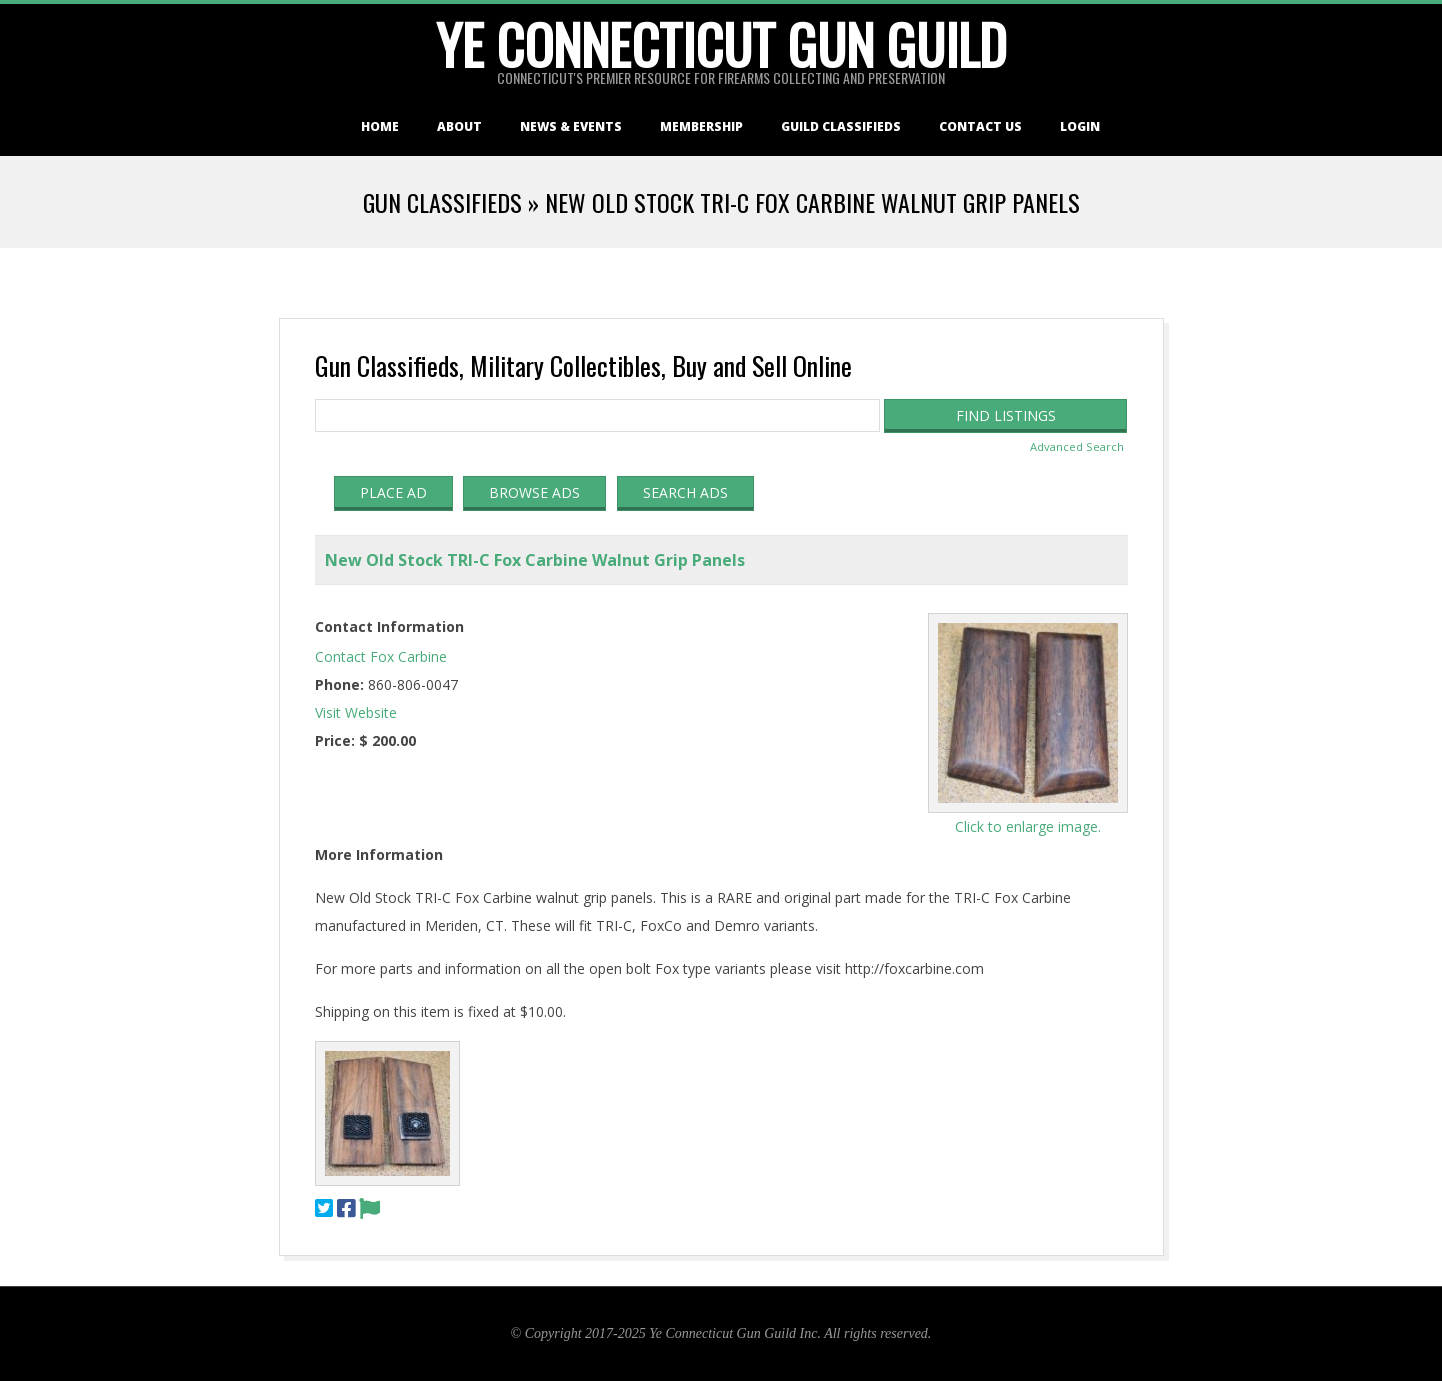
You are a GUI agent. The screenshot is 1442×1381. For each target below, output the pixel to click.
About (459, 126)
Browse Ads (534, 492)
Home (380, 126)
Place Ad (393, 492)
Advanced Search (1077, 446)
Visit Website (356, 712)
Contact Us (980, 126)
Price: (335, 740)
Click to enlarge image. (1028, 826)
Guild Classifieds (841, 126)
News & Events (571, 126)
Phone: (339, 684)
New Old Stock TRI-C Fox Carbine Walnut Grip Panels (535, 560)
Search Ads (685, 492)
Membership (701, 126)
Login (1080, 126)
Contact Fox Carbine (381, 656)
